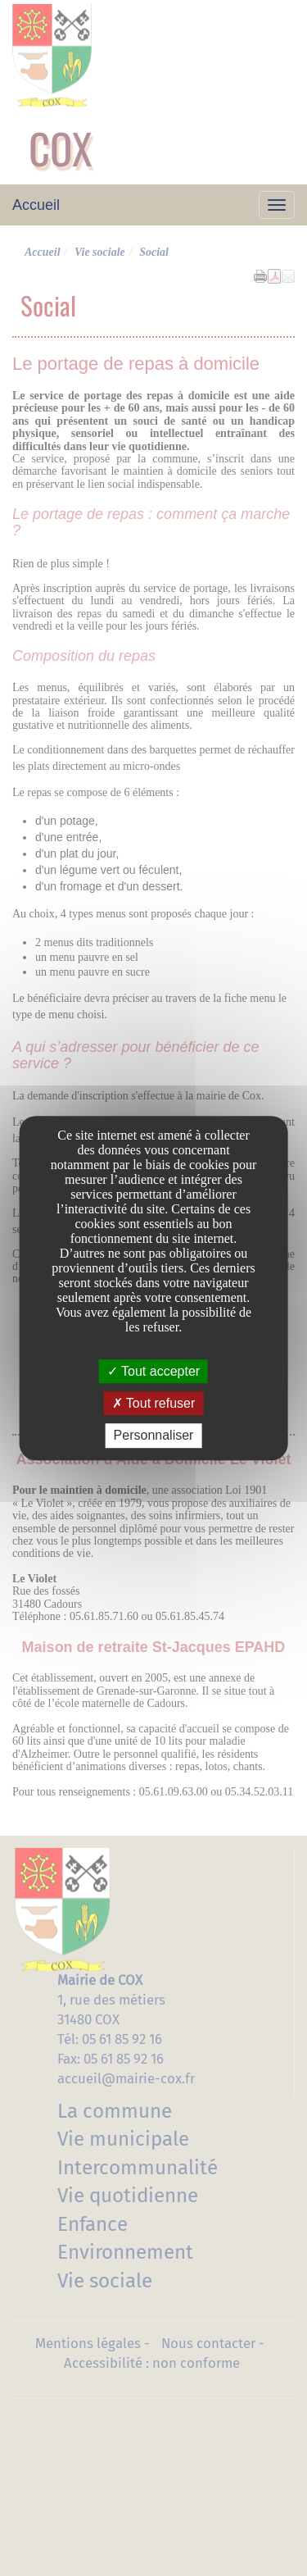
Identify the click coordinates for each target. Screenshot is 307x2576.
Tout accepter (153, 1371)
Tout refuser (154, 1403)
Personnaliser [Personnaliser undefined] (154, 1436)
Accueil (36, 205)
